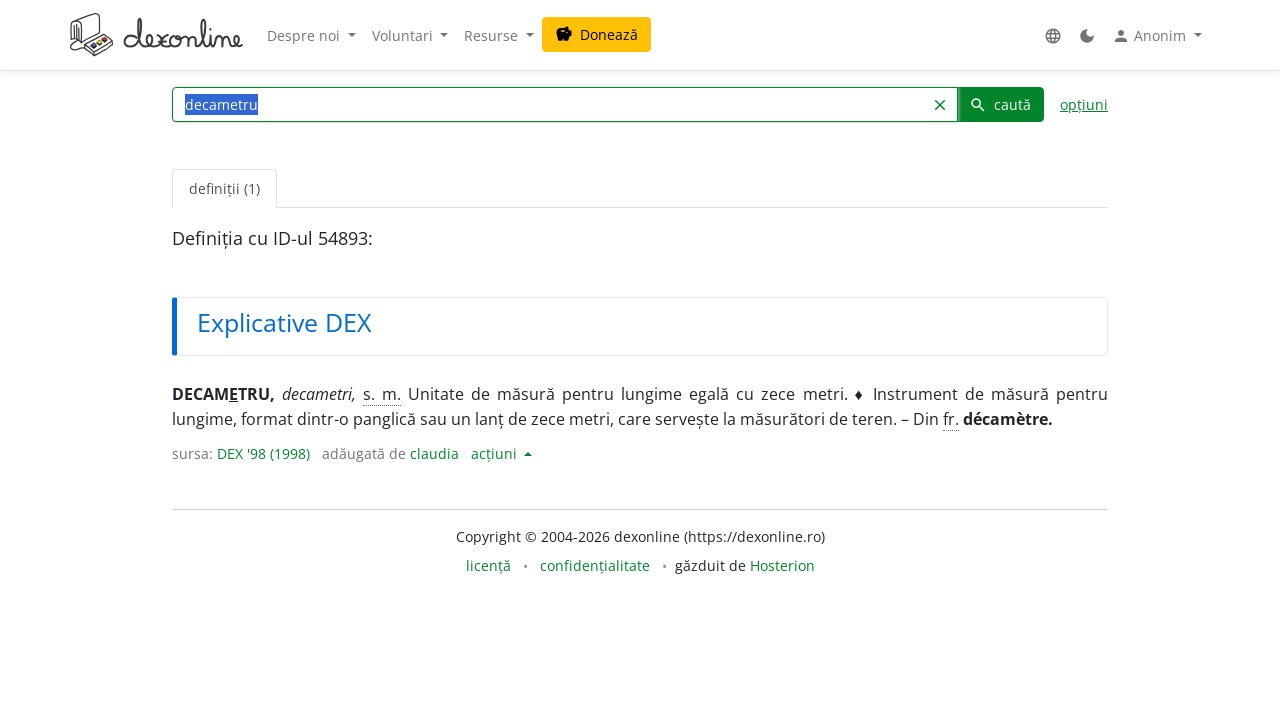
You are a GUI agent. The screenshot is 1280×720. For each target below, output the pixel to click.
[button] (1053, 35)
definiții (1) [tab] (224, 188)
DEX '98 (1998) (263, 453)
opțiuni (1084, 104)
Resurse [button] (493, 35)
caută (1000, 104)
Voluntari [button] (404, 35)
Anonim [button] (1151, 36)
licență (488, 565)
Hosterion (782, 565)
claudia (434, 453)
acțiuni (496, 453)
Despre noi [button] (305, 35)
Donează (596, 34)
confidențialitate (595, 565)
